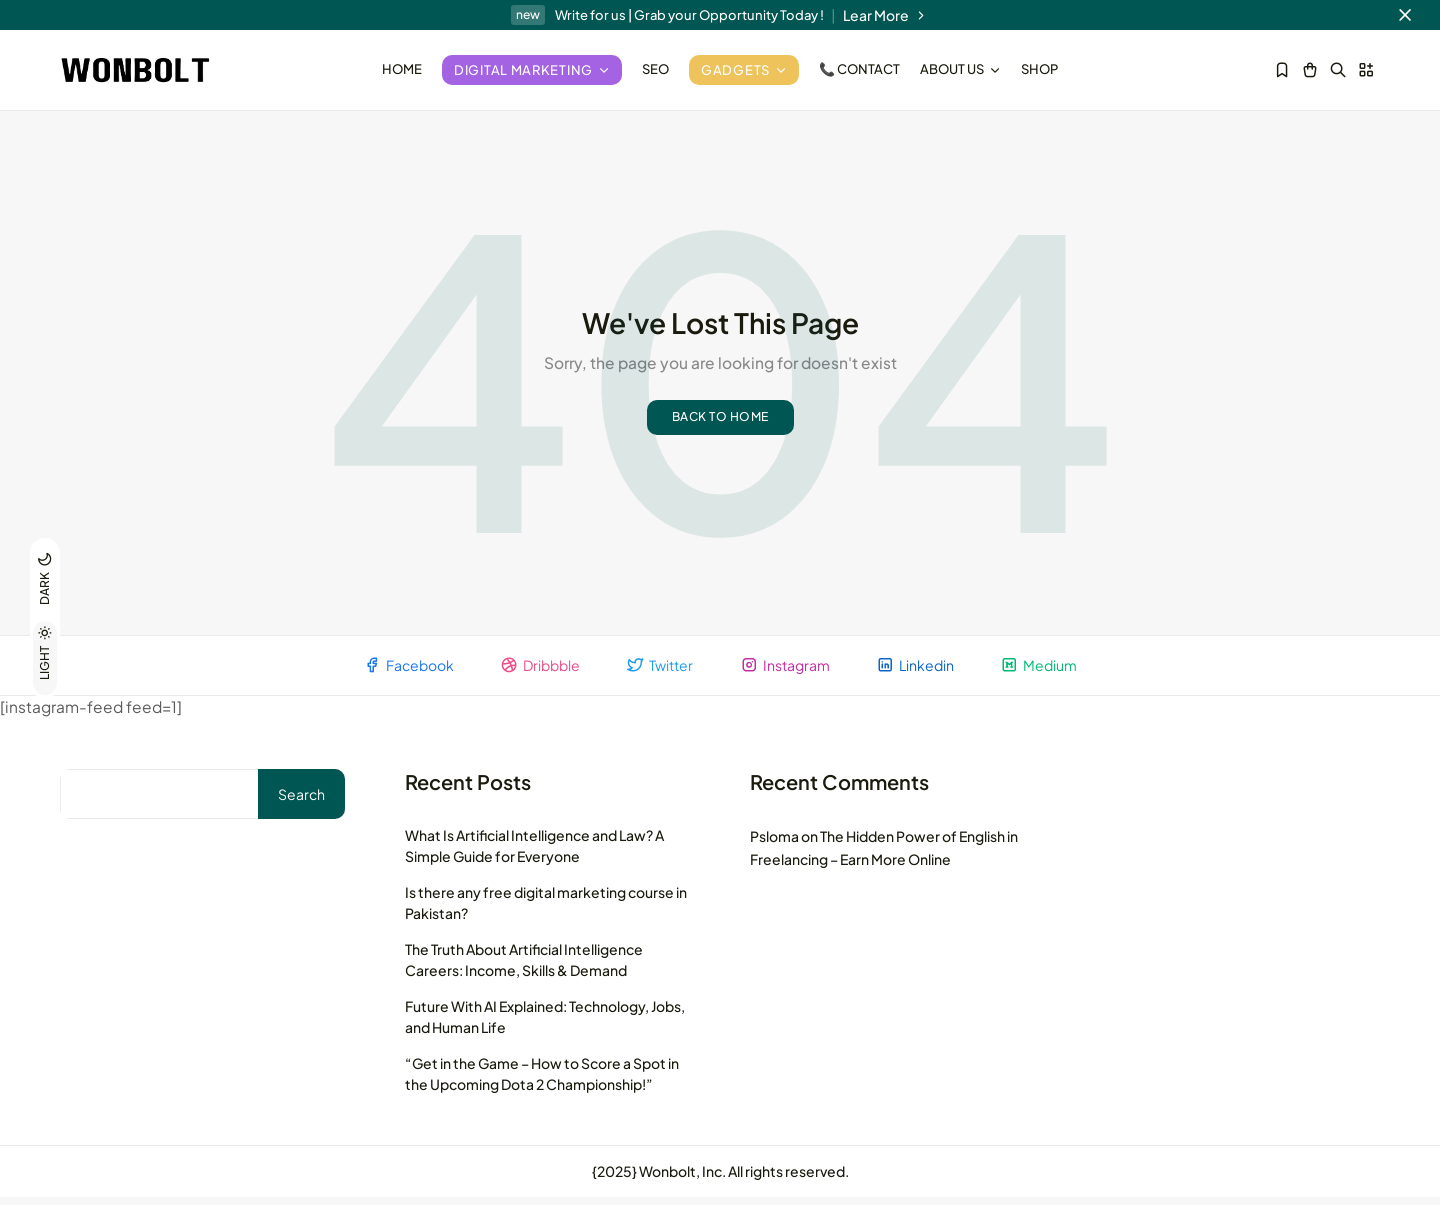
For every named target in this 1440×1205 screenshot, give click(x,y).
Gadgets (744, 70)
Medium (1048, 671)
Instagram (787, 671)
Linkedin (921, 671)
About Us (960, 69)
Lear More (886, 15)
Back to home (720, 422)
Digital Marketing (532, 70)
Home (402, 69)
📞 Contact (859, 69)
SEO (655, 69)
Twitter (658, 671)
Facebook (399, 671)
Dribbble (535, 671)
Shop (1039, 69)
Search (301, 802)
